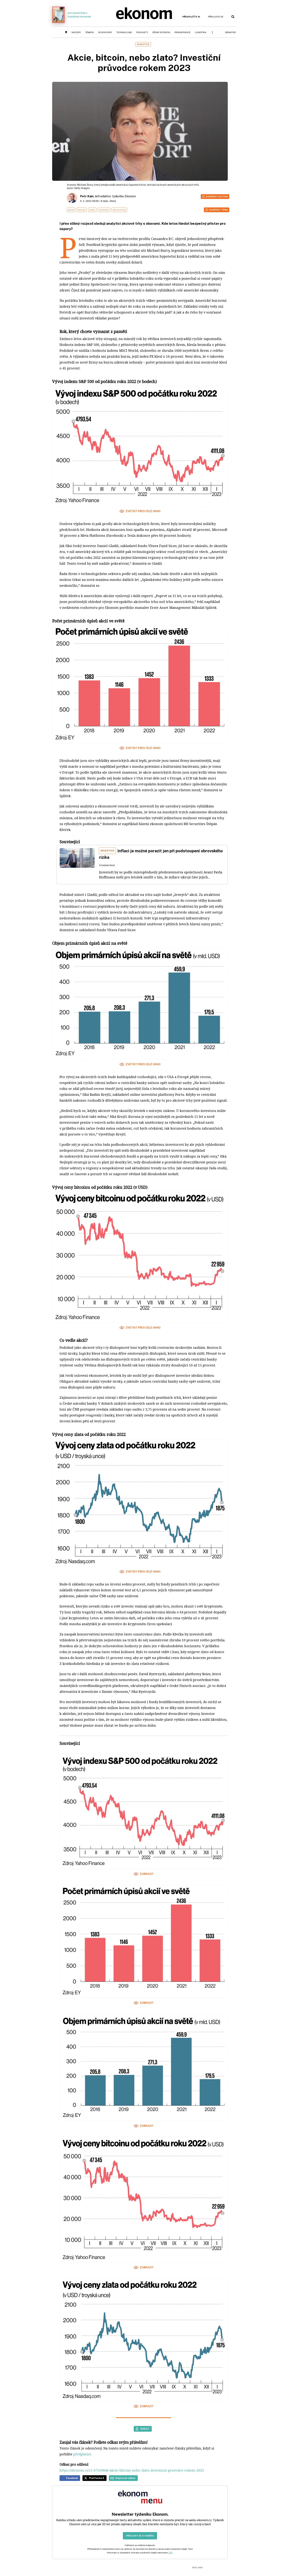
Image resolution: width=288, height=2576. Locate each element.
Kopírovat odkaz (126, 2478)
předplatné (82, 2454)
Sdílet (145, 2428)
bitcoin (81, 210)
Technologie (124, 32)
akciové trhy (119, 210)
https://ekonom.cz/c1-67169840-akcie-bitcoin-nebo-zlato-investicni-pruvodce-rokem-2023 (132, 2470)
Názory (76, 32)
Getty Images (82, 188)
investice (104, 210)
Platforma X (96, 2478)
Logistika (200, 32)
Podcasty (142, 32)
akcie (71, 210)
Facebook (72, 2478)
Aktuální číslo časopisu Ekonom (71, 15)
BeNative (230, 32)
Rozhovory (105, 32)
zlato (92, 210)
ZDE (170, 2552)
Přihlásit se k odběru (140, 2535)
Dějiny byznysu (161, 32)
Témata (89, 32)
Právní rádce (182, 32)
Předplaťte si (191, 16)
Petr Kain (86, 196)
